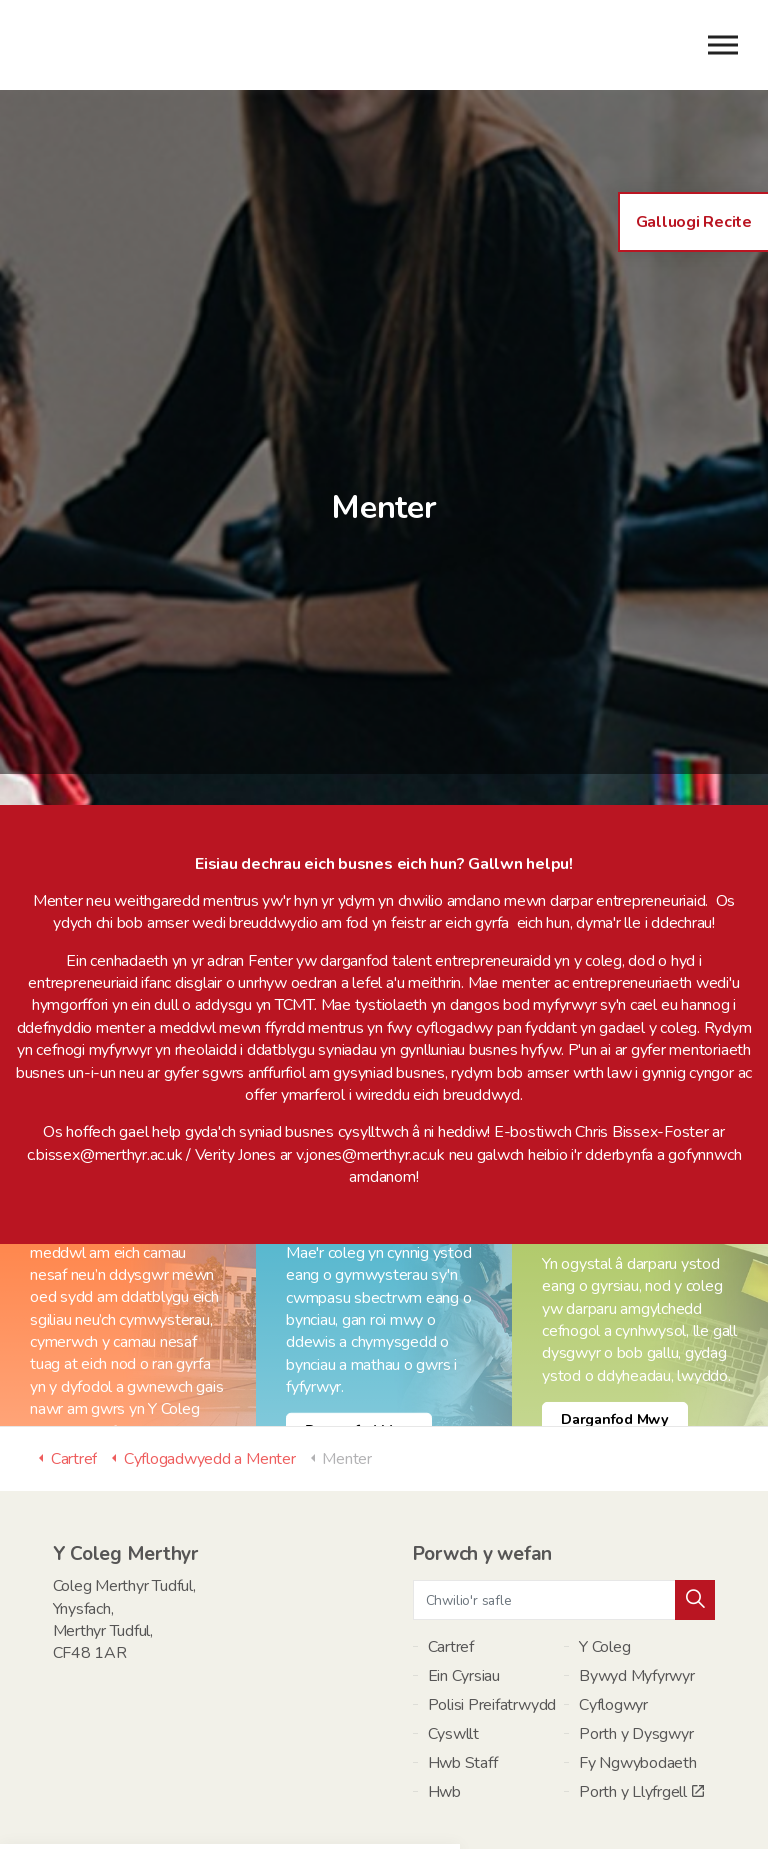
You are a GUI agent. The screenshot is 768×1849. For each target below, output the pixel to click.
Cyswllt (453, 1629)
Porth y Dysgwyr (636, 1629)
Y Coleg (604, 1542)
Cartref (451, 1542)
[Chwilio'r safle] (564, 1495)
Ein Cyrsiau (464, 1571)
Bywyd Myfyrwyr (637, 1571)
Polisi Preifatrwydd (492, 1600)
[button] (695, 1495)
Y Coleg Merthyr (131, 45)
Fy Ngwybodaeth (638, 1658)
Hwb (444, 1687)
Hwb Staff (463, 1658)
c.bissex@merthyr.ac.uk (105, 1049)
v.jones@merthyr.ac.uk (370, 1049)
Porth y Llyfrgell (641, 1687)
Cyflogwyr (613, 1600)
